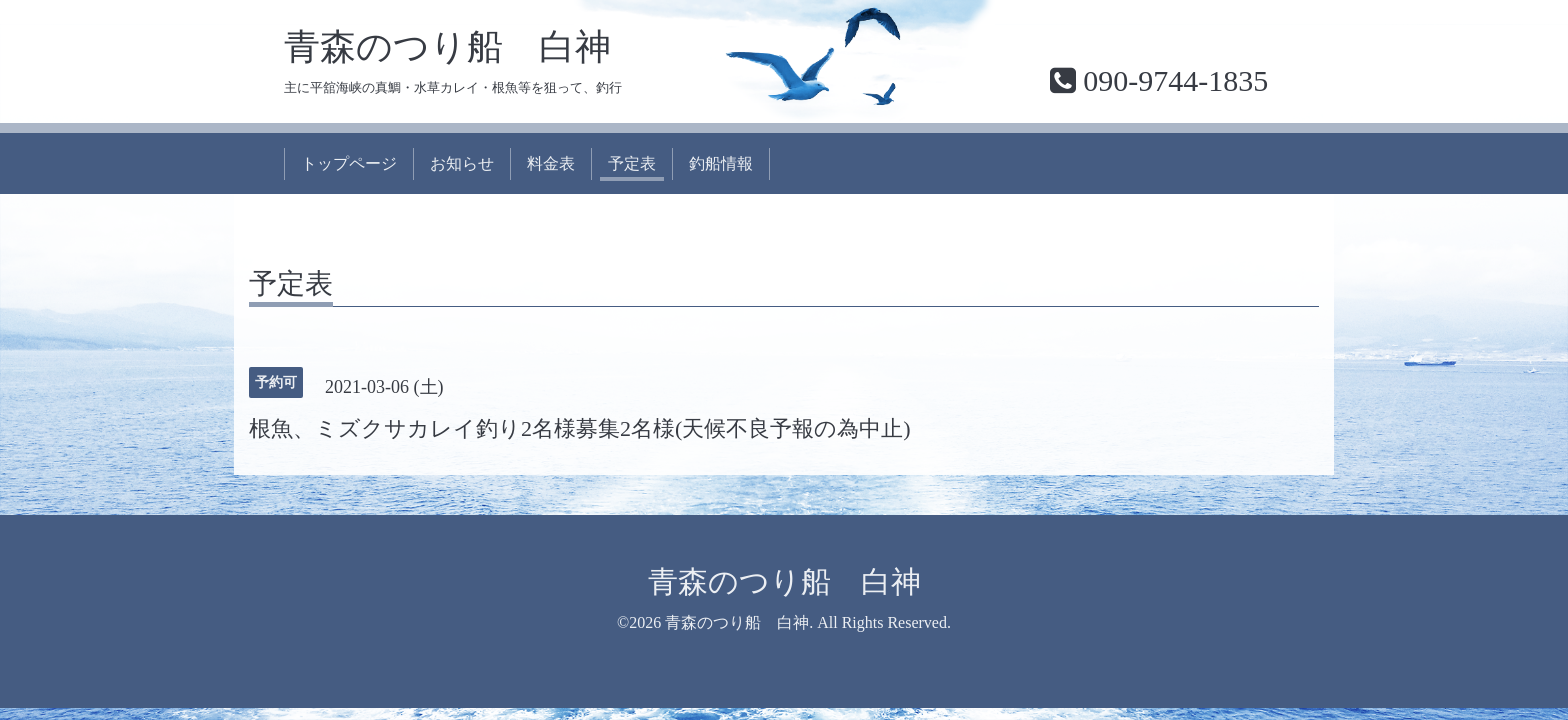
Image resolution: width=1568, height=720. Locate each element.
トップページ (349, 163)
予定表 (632, 163)
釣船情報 (721, 163)
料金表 (551, 163)
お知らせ (462, 163)
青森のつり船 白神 (447, 47)
